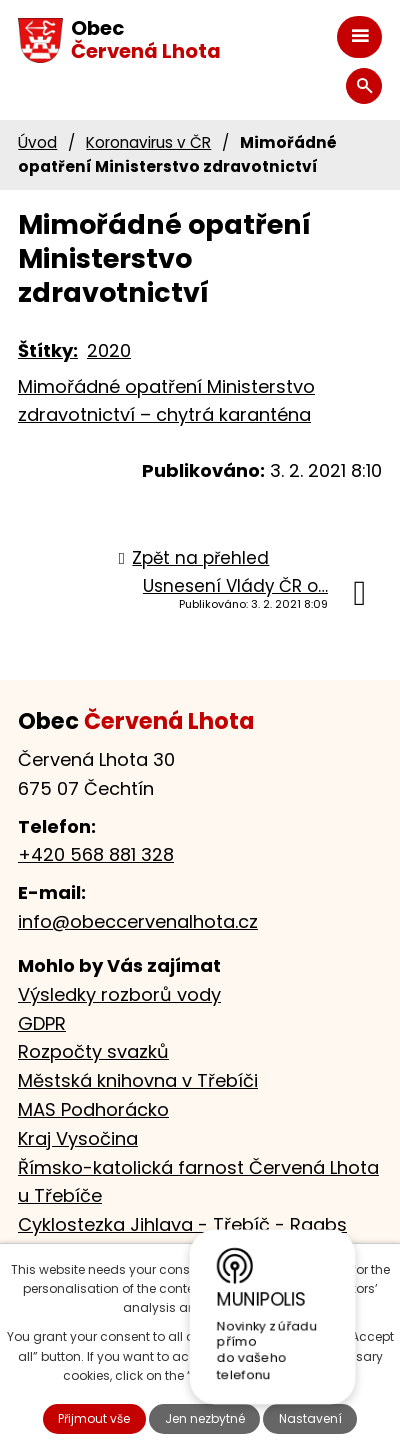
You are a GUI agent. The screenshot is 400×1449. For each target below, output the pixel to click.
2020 (109, 350)
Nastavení (310, 1418)
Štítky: (48, 350)
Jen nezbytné (205, 1418)
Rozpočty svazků (93, 1051)
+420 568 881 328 (96, 854)
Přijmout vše (94, 1418)
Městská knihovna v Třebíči (138, 1080)
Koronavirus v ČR (148, 142)
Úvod (37, 142)
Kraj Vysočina (78, 1138)
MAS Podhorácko (93, 1109)
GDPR (42, 1023)
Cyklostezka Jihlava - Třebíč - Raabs (182, 1224)
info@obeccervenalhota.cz (138, 921)
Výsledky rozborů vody (119, 994)
